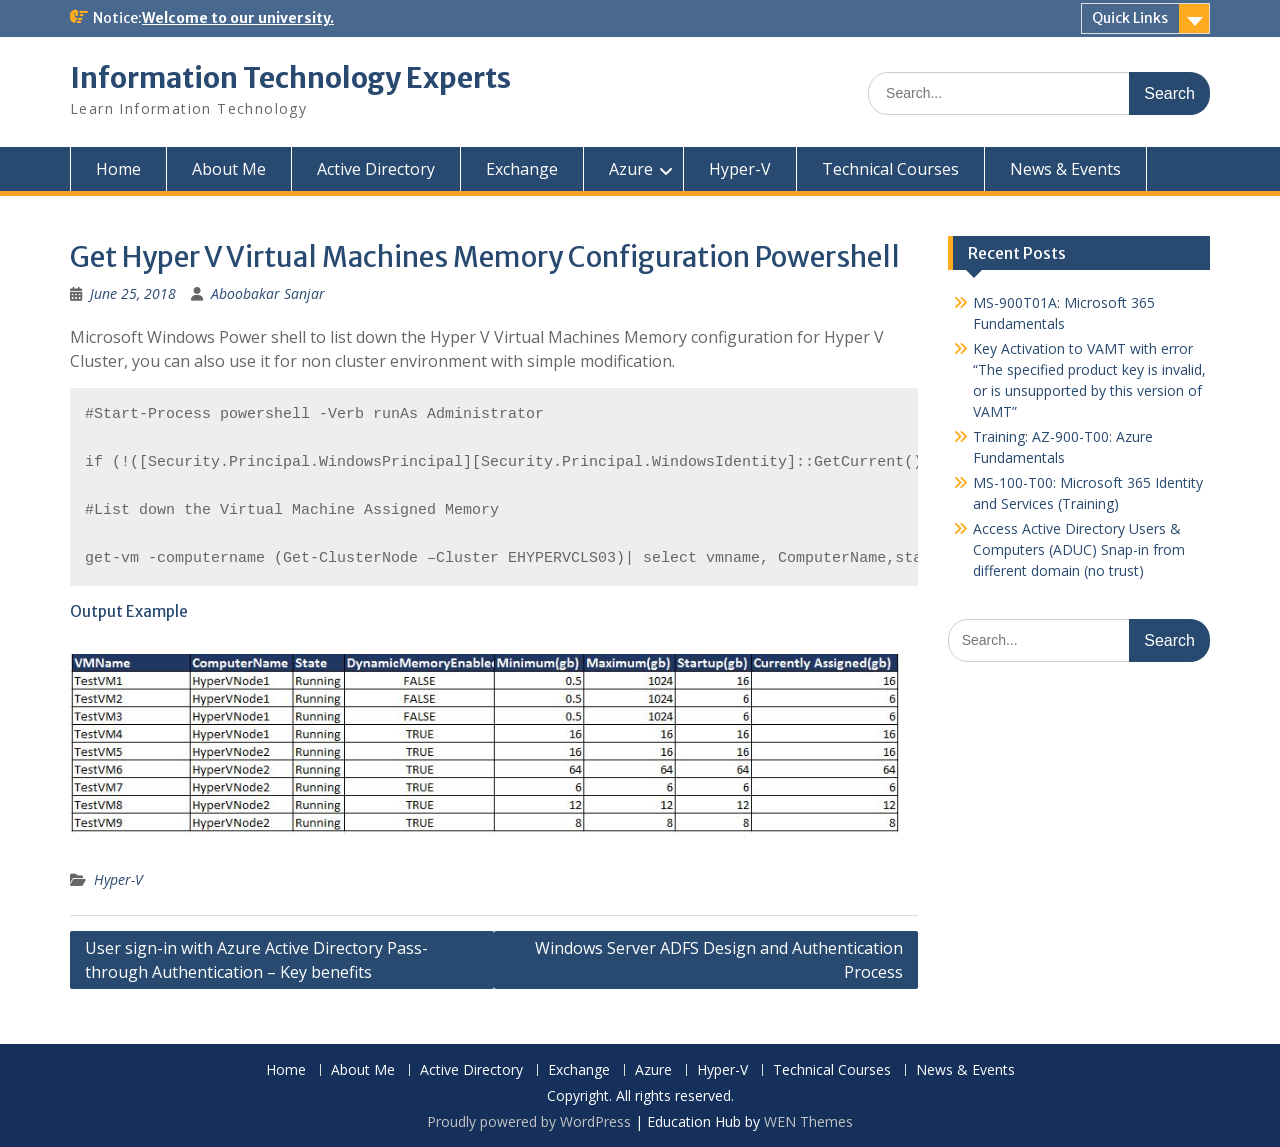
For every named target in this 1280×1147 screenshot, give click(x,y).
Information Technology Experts (290, 78)
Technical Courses (890, 169)
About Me (229, 169)
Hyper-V (740, 169)
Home (118, 169)
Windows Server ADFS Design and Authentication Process (719, 960)
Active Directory (376, 169)
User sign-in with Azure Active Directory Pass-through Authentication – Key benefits (256, 960)
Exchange (522, 169)
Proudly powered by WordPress (529, 1121)
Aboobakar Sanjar (268, 293)
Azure (631, 169)
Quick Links (1130, 18)
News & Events (1065, 169)
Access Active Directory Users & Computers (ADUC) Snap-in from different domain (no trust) (1079, 549)
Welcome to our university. (238, 18)
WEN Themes (808, 1121)
